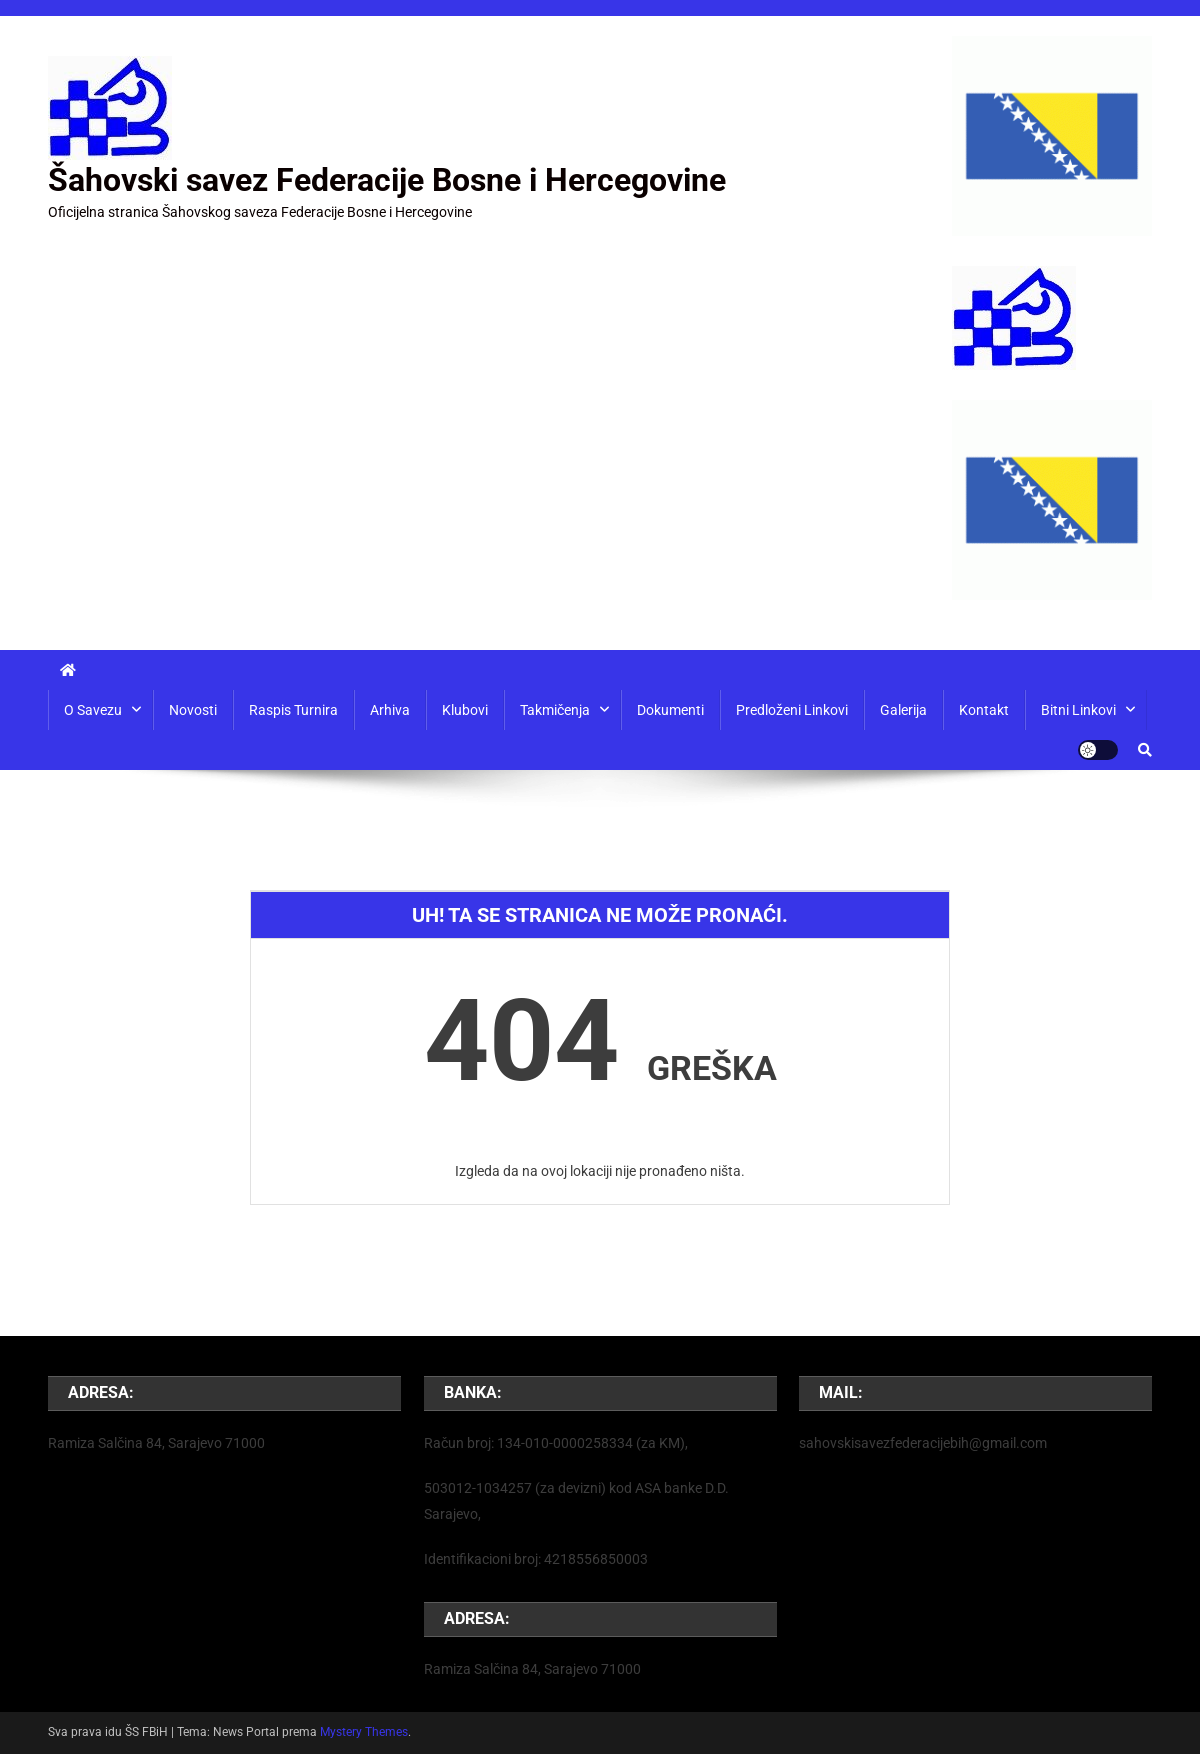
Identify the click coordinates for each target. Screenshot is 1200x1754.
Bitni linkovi (1078, 710)
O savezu (93, 710)
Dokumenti (670, 710)
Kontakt (984, 710)
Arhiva (390, 710)
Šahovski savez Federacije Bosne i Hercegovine (387, 180)
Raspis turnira (293, 710)
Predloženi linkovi (792, 710)
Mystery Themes (364, 1732)
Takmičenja (555, 710)
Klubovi (465, 710)
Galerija (903, 710)
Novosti (193, 710)
